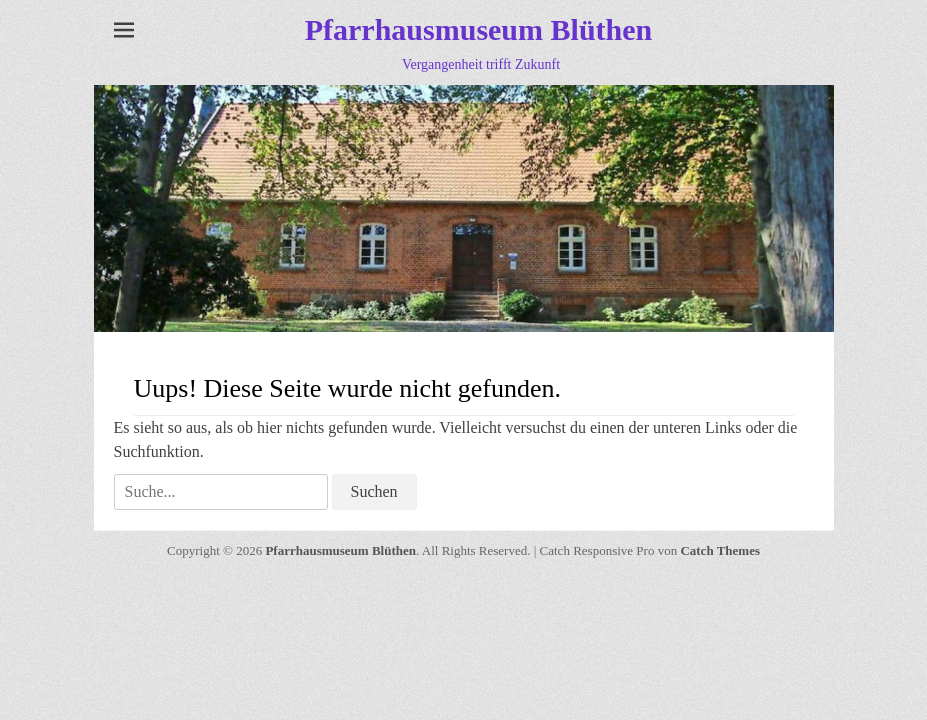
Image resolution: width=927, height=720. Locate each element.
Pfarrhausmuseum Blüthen (479, 29)
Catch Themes (720, 550)
